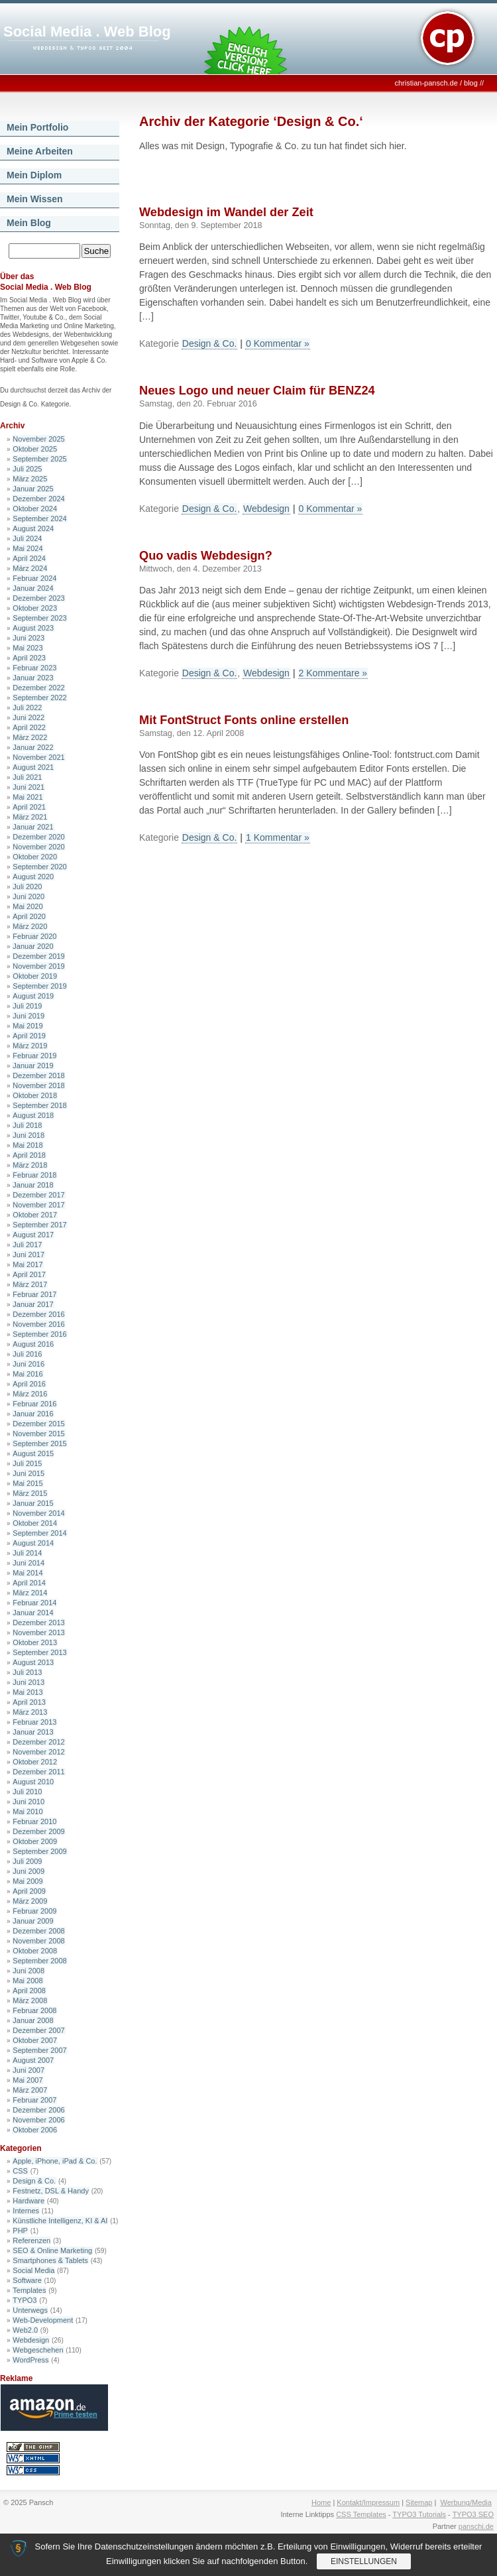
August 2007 (33, 2060)
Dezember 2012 (38, 1742)
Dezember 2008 (38, 1931)
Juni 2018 (28, 1135)
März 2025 (30, 479)
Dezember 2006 (38, 2110)
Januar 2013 (33, 1732)
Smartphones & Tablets (50, 2260)
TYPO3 (24, 2300)
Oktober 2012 (35, 1762)
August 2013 (33, 1662)
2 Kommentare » (333, 673)
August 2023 (33, 628)
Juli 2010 (27, 1792)
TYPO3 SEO (473, 2514)
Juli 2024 (27, 538)
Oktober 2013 (35, 1642)
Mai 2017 (27, 1264)
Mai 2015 (27, 1483)
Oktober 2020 (35, 857)
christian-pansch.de (425, 83)
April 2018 (29, 1155)
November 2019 (38, 966)
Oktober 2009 (35, 1841)
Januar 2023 (33, 678)
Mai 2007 (27, 2080)
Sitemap (419, 2502)
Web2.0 (25, 2330)
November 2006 (38, 2120)
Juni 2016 (28, 1364)
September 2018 (39, 1105)
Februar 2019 (34, 1056)
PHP (20, 2231)
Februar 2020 (34, 936)
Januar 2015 (33, 1503)
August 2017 (33, 1235)
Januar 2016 (33, 1414)
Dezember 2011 (38, 1772)
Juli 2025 (27, 469)
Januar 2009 (33, 1921)
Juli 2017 (27, 1245)
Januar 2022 (33, 747)
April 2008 (29, 1990)
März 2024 (30, 568)
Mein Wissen (35, 199)
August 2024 (33, 528)
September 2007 (39, 2050)
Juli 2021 (27, 777)
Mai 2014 (27, 1573)
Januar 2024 (33, 588)
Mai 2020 (27, 906)
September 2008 (39, 1961)
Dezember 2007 (38, 2030)
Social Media (33, 2270)
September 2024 (39, 518)
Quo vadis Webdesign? (205, 555)
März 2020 (30, 926)
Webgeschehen (38, 2350)
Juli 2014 (27, 1553)
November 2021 (38, 757)
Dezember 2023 (38, 598)
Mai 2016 (27, 1374)
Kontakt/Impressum (368, 2502)
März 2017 (30, 1284)
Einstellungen (364, 2561)
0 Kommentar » (277, 343)
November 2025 (38, 439)
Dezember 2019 (38, 956)
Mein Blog (29, 222)
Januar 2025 (33, 489)
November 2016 (38, 1324)
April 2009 (29, 1891)
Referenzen (31, 2240)
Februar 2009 (34, 1911)
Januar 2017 (33, 1304)
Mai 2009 (27, 1881)
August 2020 (33, 877)
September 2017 (39, 1225)
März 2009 (30, 1901)
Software (27, 2280)
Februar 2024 (34, 578)
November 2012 (38, 1752)
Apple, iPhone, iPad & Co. (55, 2161)
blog (471, 83)
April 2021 (29, 807)
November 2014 (38, 1513)
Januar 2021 (33, 827)
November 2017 (38, 1205)
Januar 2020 (33, 946)
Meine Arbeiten (40, 151)
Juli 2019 (27, 1006)
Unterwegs (30, 2310)
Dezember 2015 (38, 1424)
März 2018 (30, 1165)
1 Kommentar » (277, 837)
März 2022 (30, 737)
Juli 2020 (27, 886)
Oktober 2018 (35, 1095)
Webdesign (31, 2340)
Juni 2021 (28, 787)
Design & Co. (34, 2181)
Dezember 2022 (38, 688)
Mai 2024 (27, 548)
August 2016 (33, 1344)
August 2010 (33, 1782)
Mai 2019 (27, 1026)
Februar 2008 (34, 2010)
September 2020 (39, 867)
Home (321, 2502)
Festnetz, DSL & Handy (51, 2191)
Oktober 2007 (35, 2040)
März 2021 (30, 817)
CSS (20, 2171)
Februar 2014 (34, 1603)
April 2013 (29, 1702)
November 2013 (38, 1632)
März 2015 (30, 1493)
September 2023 (39, 618)
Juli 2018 (27, 1125)
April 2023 (29, 658)
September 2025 (39, 459)
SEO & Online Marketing (52, 2250)
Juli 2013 (27, 1672)
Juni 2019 (28, 1016)
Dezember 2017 (38, 1195)
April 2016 (29, 1384)
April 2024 (29, 558)
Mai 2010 (27, 1811)
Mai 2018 (27, 1145)
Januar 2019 (33, 1066)
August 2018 (33, 1115)
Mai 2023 (27, 648)
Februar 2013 (34, 1722)
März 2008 (30, 2000)
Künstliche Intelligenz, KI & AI (60, 2221)
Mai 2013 (27, 1692)
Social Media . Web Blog (87, 31)
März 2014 (30, 1593)
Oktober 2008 (35, 1951)
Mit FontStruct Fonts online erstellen (244, 720)
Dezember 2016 (38, 1314)
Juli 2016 (27, 1354)
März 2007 (30, 2090)
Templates (29, 2290)
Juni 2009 (28, 1871)
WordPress (30, 2360)
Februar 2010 (34, 1821)
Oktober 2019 (35, 976)
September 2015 (39, 1443)
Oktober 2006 (35, 2130)
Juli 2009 (27, 1861)
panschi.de (476, 2526)
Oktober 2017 (35, 1215)
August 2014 (33, 1543)
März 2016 (30, 1394)
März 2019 (30, 1046)
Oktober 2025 (35, 449)
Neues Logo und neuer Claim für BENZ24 (257, 390)
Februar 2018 (34, 1175)
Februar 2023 (34, 668)
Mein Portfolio (37, 127)
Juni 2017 (28, 1254)
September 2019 (39, 986)
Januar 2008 (33, 2020)
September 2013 (39, 1652)
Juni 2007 (28, 2070)
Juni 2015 (28, 1473)
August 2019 (33, 996)
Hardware (28, 2201)
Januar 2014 (33, 1613)
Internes (26, 2211)
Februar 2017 (34, 1294)
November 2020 (38, 847)
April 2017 (29, 1274)
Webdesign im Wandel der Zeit (226, 212)
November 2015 (38, 1434)
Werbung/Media (465, 2502)
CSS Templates (361, 2514)
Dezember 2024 (38, 499)
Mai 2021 (27, 797)
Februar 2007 (34, 2100)
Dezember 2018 (38, 1075)
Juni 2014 (28, 1563)
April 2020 (29, 916)
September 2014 (39, 1533)
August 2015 (33, 1453)
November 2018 (38, 1085)
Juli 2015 (27, 1463)
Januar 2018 (33, 1185)
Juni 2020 (28, 896)
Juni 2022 (28, 717)
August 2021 (33, 767)
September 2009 (39, 1851)
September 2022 (39, 698)
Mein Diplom (34, 175)
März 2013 (30, 1712)
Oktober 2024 (35, 509)
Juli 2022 (27, 707)
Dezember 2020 (38, 837)
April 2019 (29, 1036)
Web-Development (43, 2320)
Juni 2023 (28, 638)
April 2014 (29, 1583)
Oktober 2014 (35, 1523)
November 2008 (38, 1941)
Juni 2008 (28, 1971)
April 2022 (29, 727)
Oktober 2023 (35, 608)
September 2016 (39, 1334)
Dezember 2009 (38, 1831)
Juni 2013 (28, 1682)
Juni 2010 (28, 1802)
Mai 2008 (27, 1981)
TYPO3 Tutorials (419, 2514)
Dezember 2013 (38, 1622)
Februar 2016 (34, 1404)
